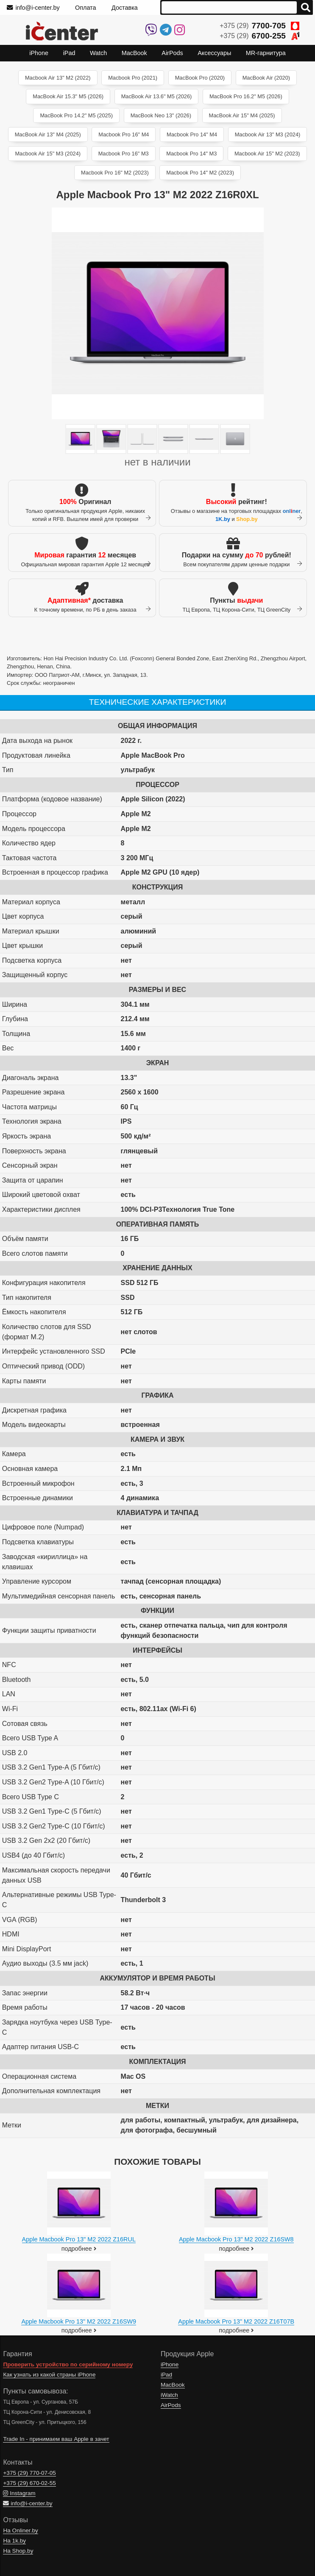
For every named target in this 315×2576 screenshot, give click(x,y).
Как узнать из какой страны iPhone (49, 2374)
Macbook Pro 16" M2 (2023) (115, 172)
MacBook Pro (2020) (200, 78)
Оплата (85, 7)
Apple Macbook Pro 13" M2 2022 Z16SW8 (236, 2239)
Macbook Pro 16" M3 (123, 153)
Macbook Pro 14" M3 (191, 153)
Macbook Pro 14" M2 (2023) (200, 172)
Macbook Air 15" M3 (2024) (48, 153)
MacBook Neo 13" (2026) (161, 115)
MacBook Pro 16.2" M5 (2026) (245, 96)
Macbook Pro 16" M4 (123, 134)
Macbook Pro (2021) (132, 78)
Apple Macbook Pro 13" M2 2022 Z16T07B (236, 2321)
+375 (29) (259, 25)
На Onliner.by (20, 2530)
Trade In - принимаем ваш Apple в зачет (56, 2439)
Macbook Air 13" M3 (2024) (268, 134)
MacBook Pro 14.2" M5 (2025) (76, 115)
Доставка (125, 7)
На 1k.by (14, 2540)
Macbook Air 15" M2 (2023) (267, 153)
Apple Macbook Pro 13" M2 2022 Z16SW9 (78, 2321)
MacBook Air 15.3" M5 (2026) (68, 96)
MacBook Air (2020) (266, 78)
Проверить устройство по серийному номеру (68, 2364)
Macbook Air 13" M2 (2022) (58, 78)
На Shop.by (18, 2551)
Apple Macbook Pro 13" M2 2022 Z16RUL (79, 2239)
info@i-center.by (33, 7)
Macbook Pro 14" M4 (192, 134)
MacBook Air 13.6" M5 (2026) (156, 96)
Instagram (19, 2493)
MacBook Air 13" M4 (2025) (48, 134)
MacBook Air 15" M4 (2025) (242, 115)
